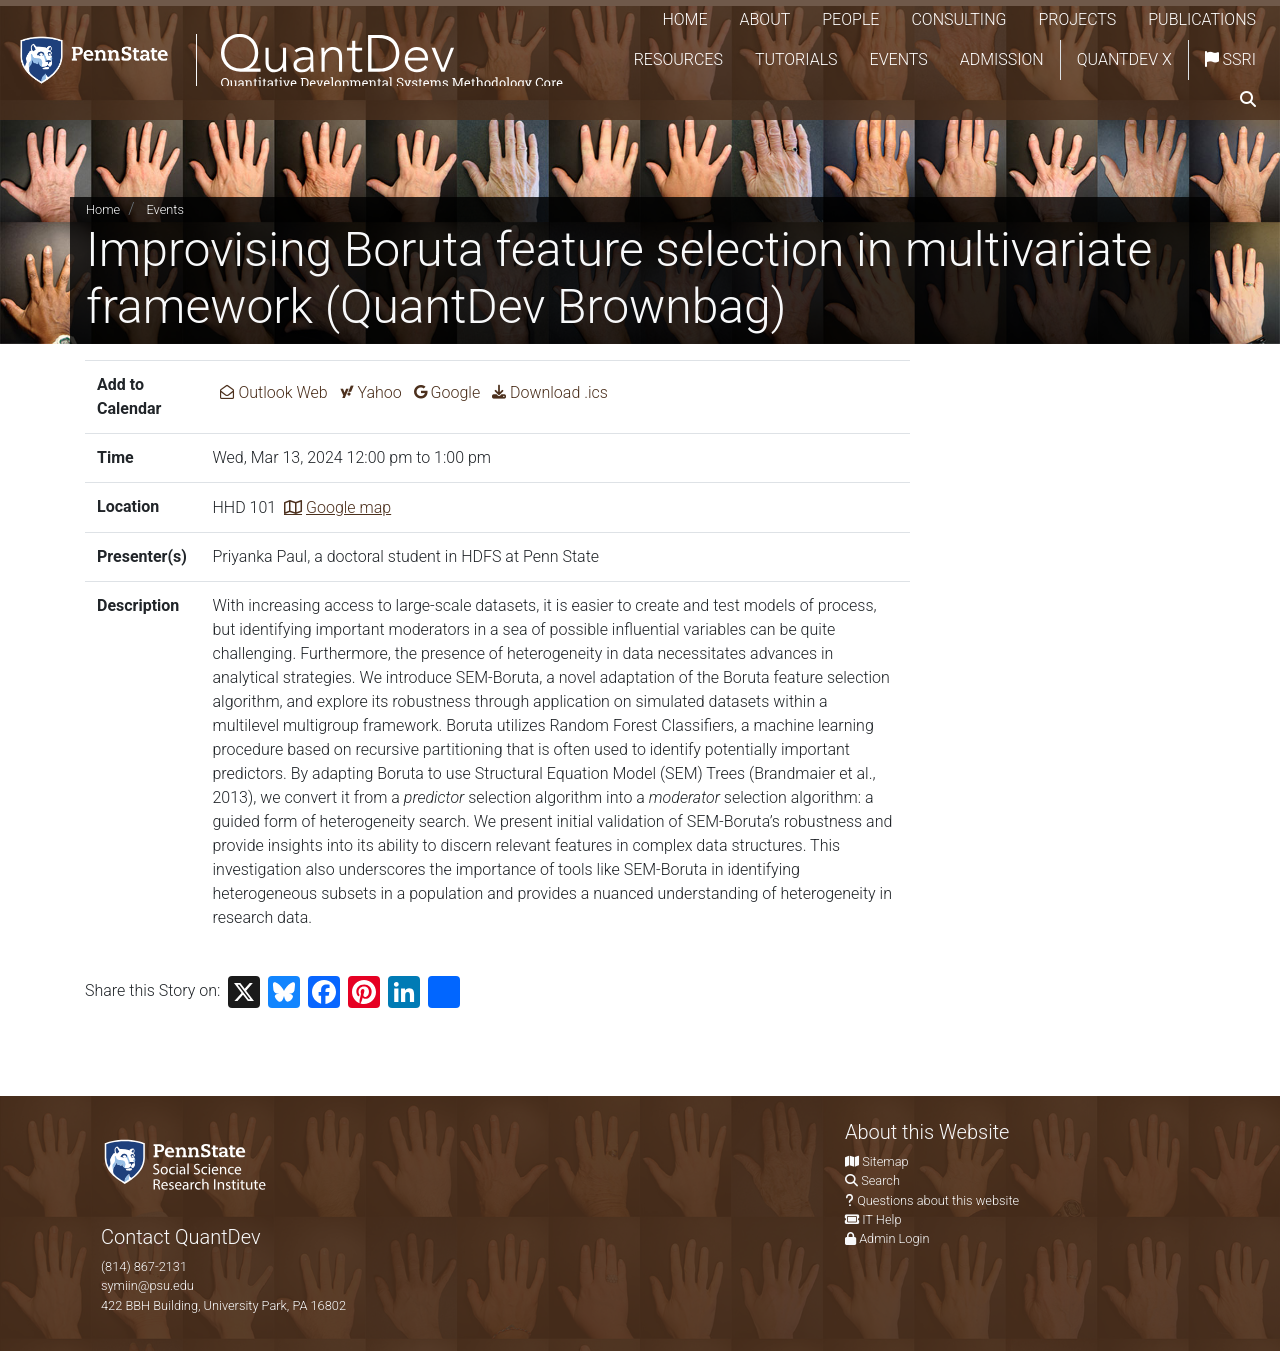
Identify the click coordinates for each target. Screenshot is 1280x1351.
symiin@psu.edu (147, 1285)
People (850, 19)
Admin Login (894, 1238)
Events (899, 59)
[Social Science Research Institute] (189, 1163)
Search (880, 1180)
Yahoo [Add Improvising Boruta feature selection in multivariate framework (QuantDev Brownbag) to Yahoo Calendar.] (371, 392)
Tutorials (796, 59)
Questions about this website (938, 1200)
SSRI (1230, 59)
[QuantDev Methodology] (287, 60)
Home (684, 19)
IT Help (881, 1219)
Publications (1202, 19)
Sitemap (885, 1161)
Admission (1002, 59)
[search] (1248, 100)
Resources (678, 59)
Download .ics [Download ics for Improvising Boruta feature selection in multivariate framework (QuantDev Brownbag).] (550, 392)
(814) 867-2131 (144, 1266)
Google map (348, 507)
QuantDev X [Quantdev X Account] (1124, 59)
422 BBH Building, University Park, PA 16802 (223, 1305)
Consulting (958, 19)
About (765, 19)
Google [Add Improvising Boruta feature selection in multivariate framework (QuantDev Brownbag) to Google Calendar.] (447, 392)
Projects (1077, 19)
